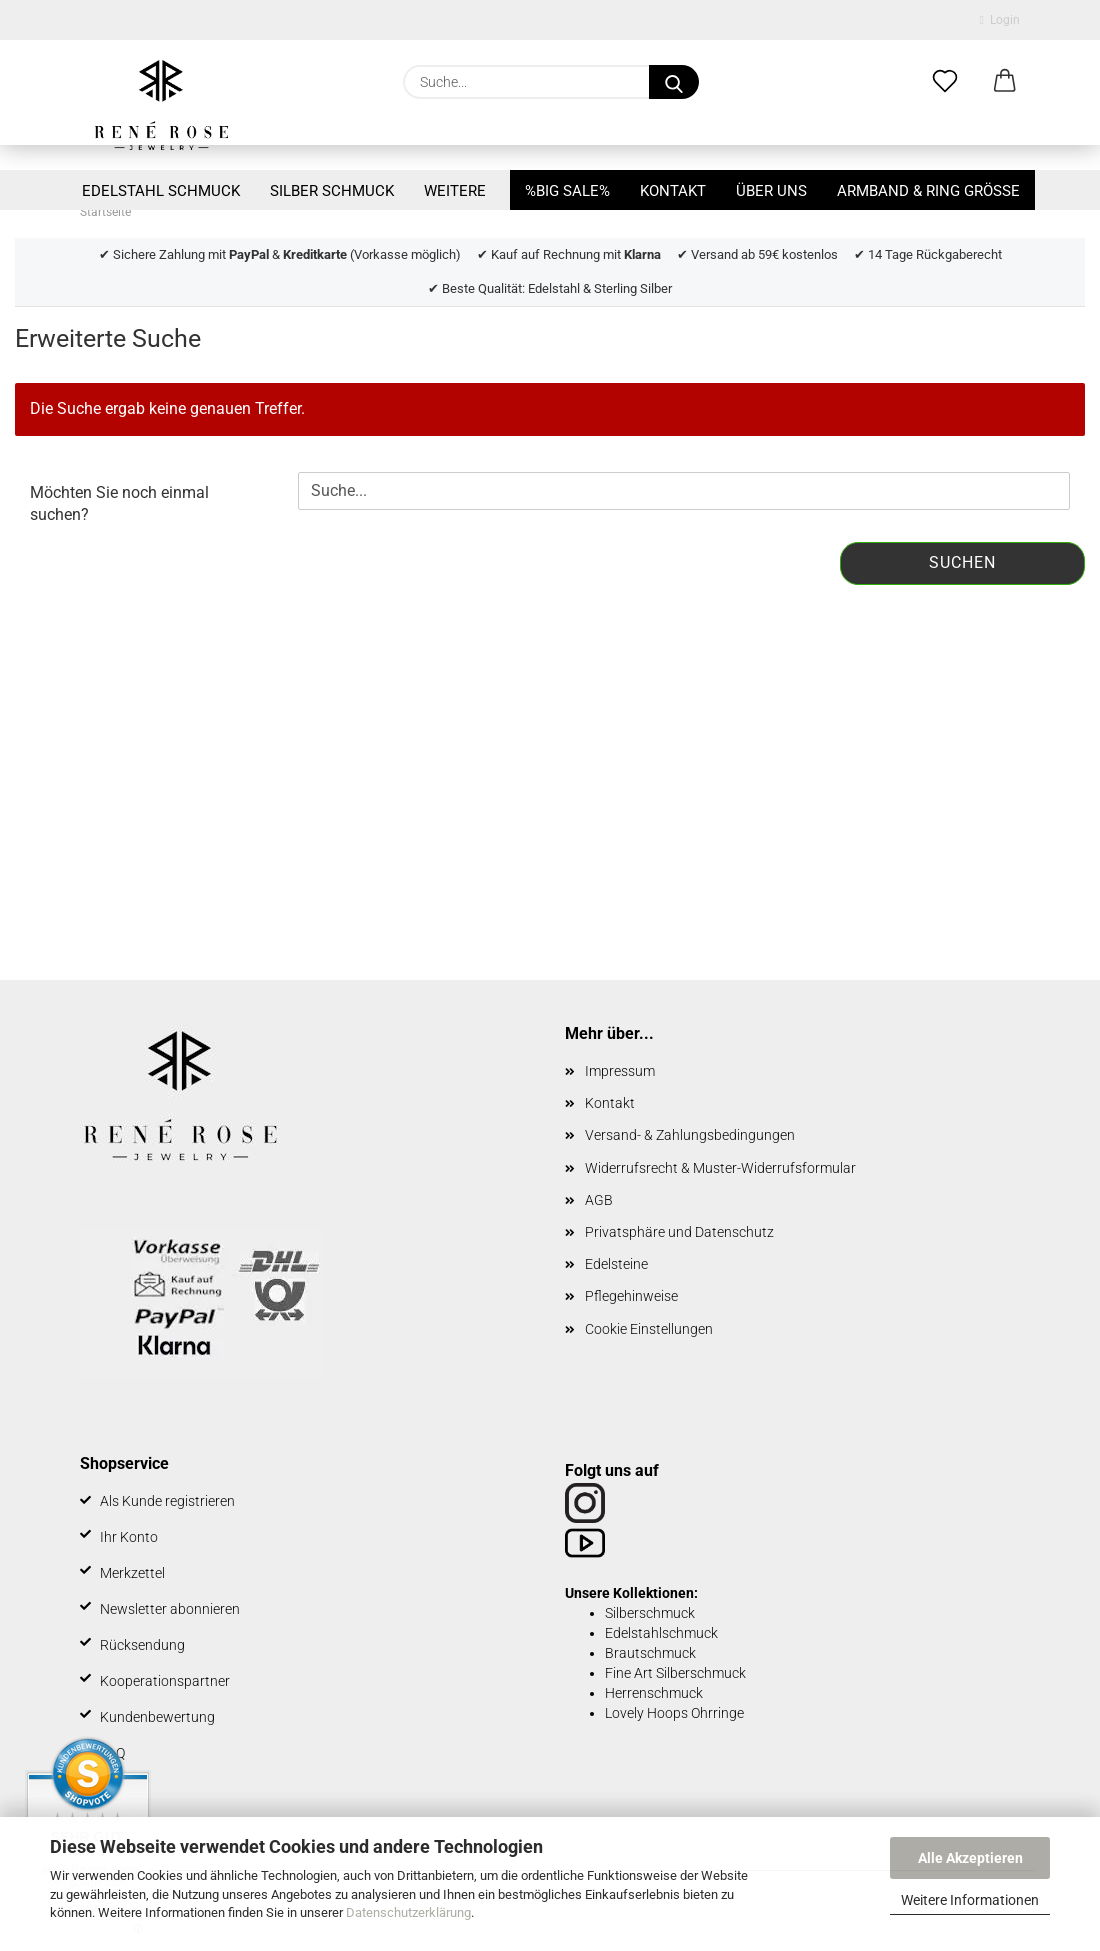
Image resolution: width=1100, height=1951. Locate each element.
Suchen (962, 562)
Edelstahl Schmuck (161, 191)
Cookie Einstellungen (649, 1329)
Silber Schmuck (332, 191)
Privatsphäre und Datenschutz (679, 1232)
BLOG (117, 1789)
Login (1000, 20)
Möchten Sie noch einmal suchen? (119, 504)
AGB (599, 1200)
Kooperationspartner (165, 1681)
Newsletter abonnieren (170, 1609)
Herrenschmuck (654, 1693)
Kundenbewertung (157, 1717)
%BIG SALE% (567, 191)
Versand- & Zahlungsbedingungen (690, 1135)
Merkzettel (132, 1573)
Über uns (771, 191)
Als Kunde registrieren (167, 1501)
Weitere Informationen (970, 1900)
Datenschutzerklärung (408, 1912)
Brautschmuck (650, 1653)
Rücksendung (142, 1645)
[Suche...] (674, 82)
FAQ (112, 1753)
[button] (1005, 82)
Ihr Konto (129, 1537)
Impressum (620, 1071)
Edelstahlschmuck (661, 1633)
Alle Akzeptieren (970, 1858)
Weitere (455, 191)
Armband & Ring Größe (928, 191)
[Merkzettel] (945, 82)
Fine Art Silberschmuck (675, 1673)
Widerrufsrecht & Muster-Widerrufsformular (720, 1168)
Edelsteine (616, 1264)
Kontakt (673, 191)
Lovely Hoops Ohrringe (674, 1713)
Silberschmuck (650, 1613)
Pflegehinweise (631, 1296)
